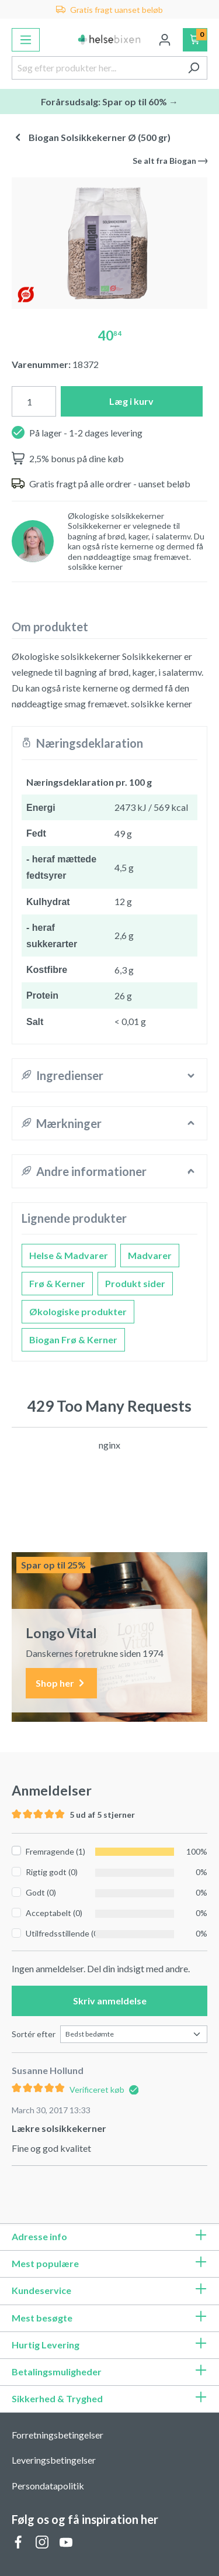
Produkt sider (135, 1283)
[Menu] (26, 39)
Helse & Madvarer (68, 1255)
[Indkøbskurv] (195, 39)
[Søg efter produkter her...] (96, 68)
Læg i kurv (131, 401)
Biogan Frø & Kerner (73, 1339)
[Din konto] (164, 40)
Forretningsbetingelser (57, 2434)
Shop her (61, 1683)
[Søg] (193, 68)
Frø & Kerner (57, 1283)
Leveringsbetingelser (54, 2459)
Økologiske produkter (78, 1311)
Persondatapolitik (48, 2485)
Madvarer (150, 1255)
